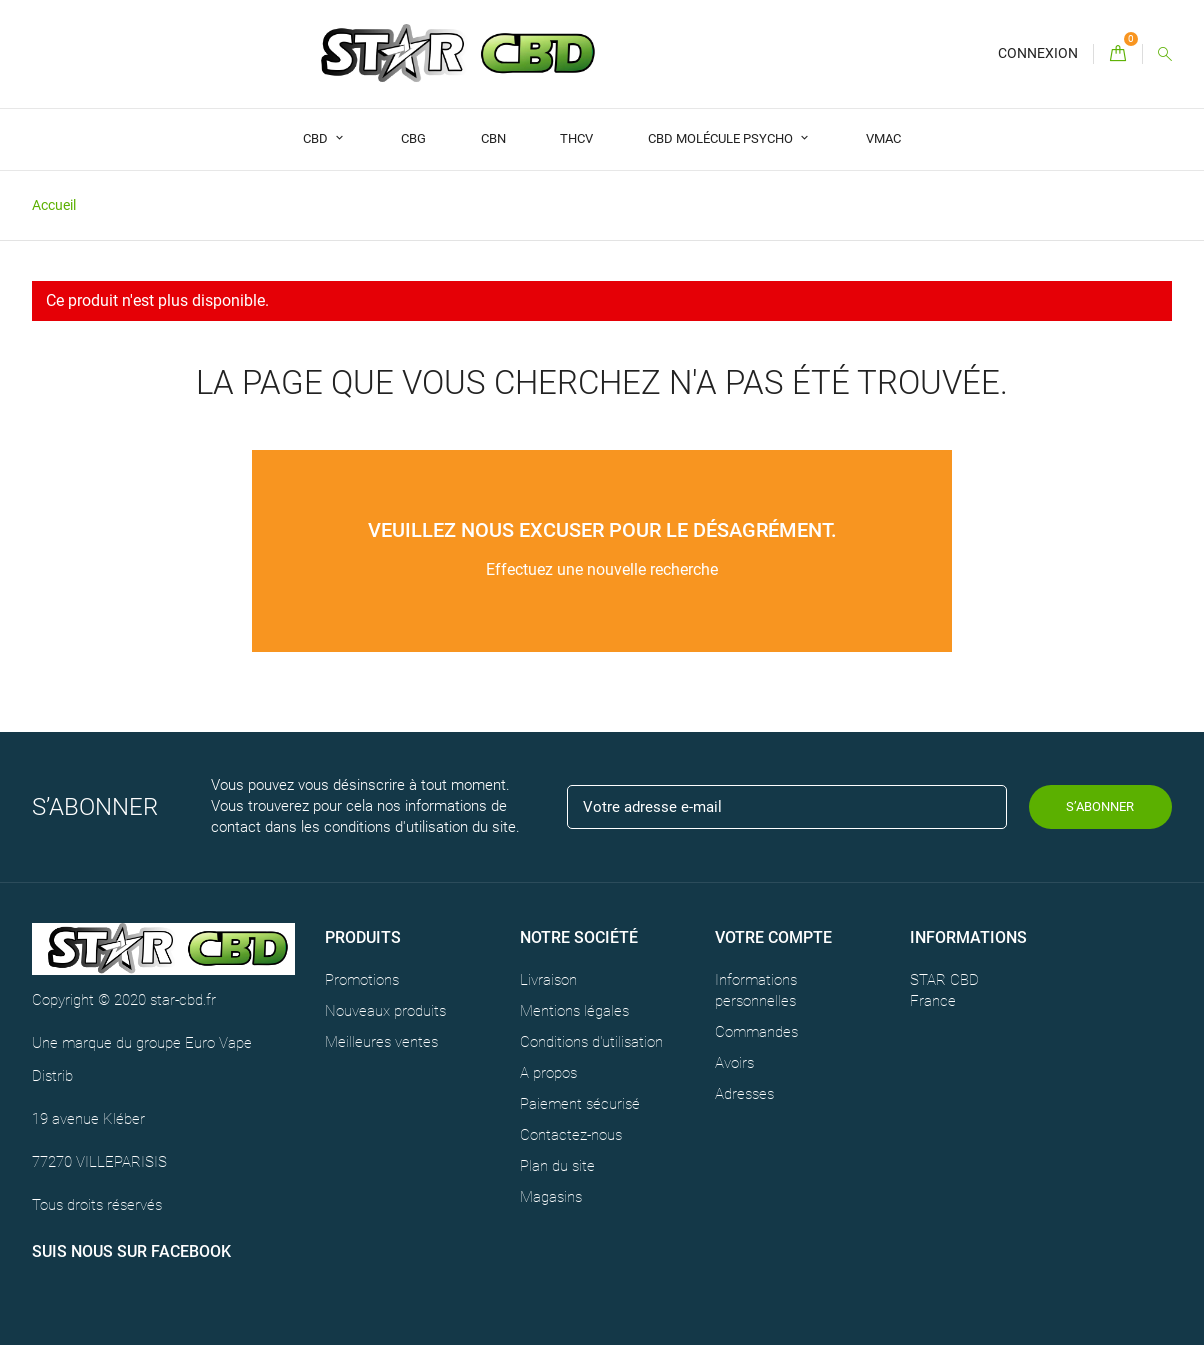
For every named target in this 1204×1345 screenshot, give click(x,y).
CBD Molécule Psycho (722, 138)
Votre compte (773, 937)
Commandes (756, 1032)
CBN (493, 138)
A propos (548, 1073)
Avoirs (734, 1063)
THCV (576, 138)
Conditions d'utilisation (591, 1042)
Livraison (548, 980)
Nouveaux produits (385, 1011)
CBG (413, 138)
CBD (317, 138)
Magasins (551, 1197)
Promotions (362, 980)
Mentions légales (574, 1011)
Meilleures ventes (381, 1042)
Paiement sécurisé (580, 1104)
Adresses (744, 1094)
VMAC (883, 138)
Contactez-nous (571, 1135)
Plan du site (557, 1166)
